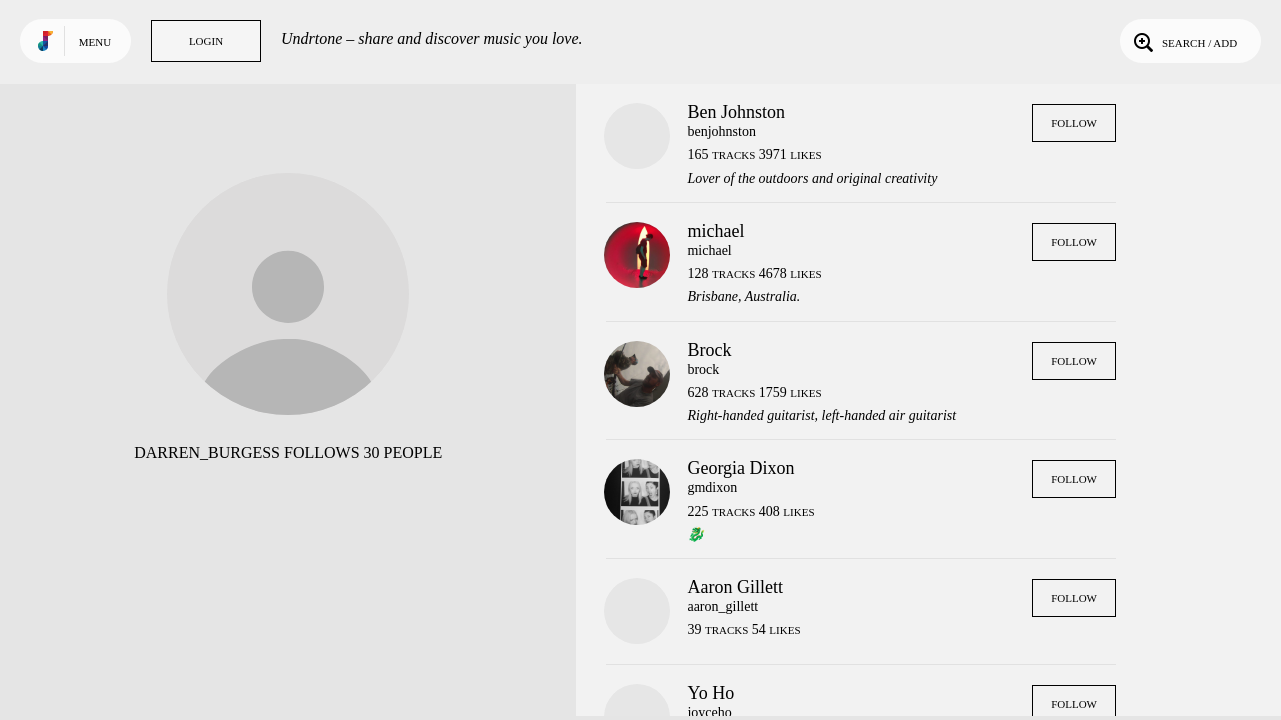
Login (206, 41)
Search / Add (1183, 41)
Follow (1074, 123)
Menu (95, 42)
